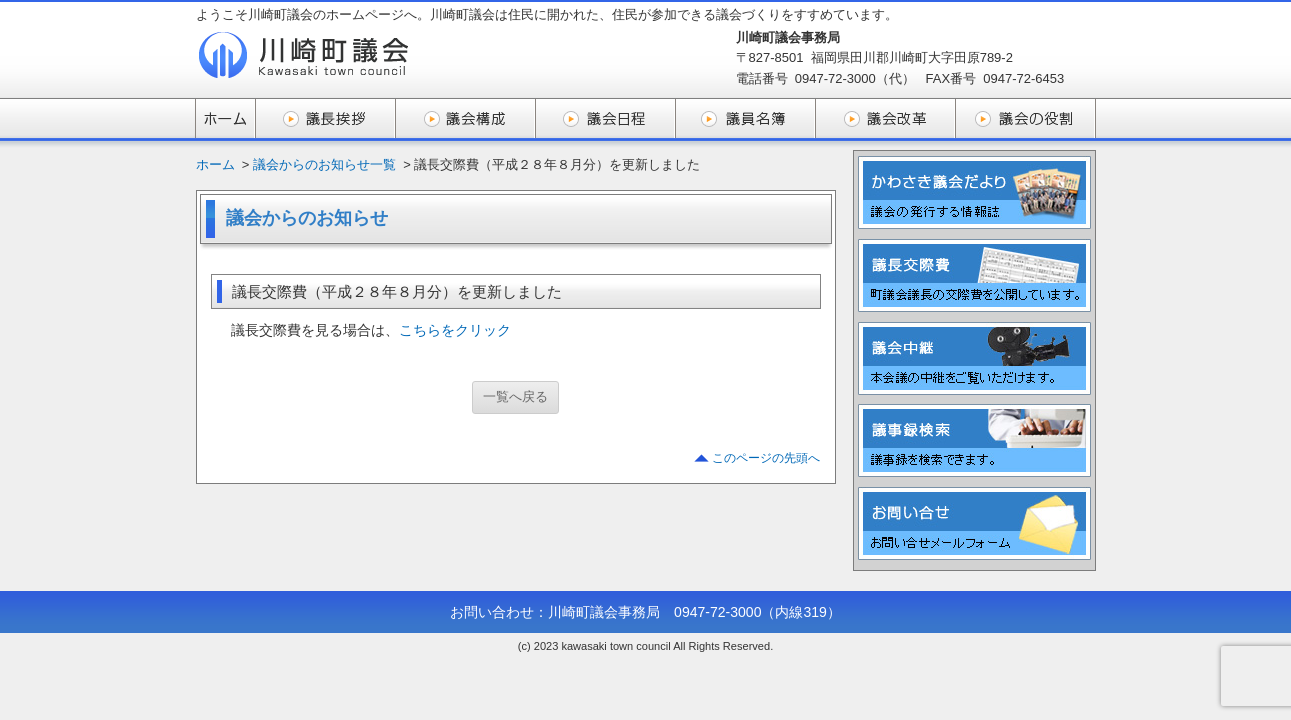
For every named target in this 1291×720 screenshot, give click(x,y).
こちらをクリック (455, 330)
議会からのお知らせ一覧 (324, 164)
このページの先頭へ (766, 458)
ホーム (215, 164)
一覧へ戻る (515, 396)
